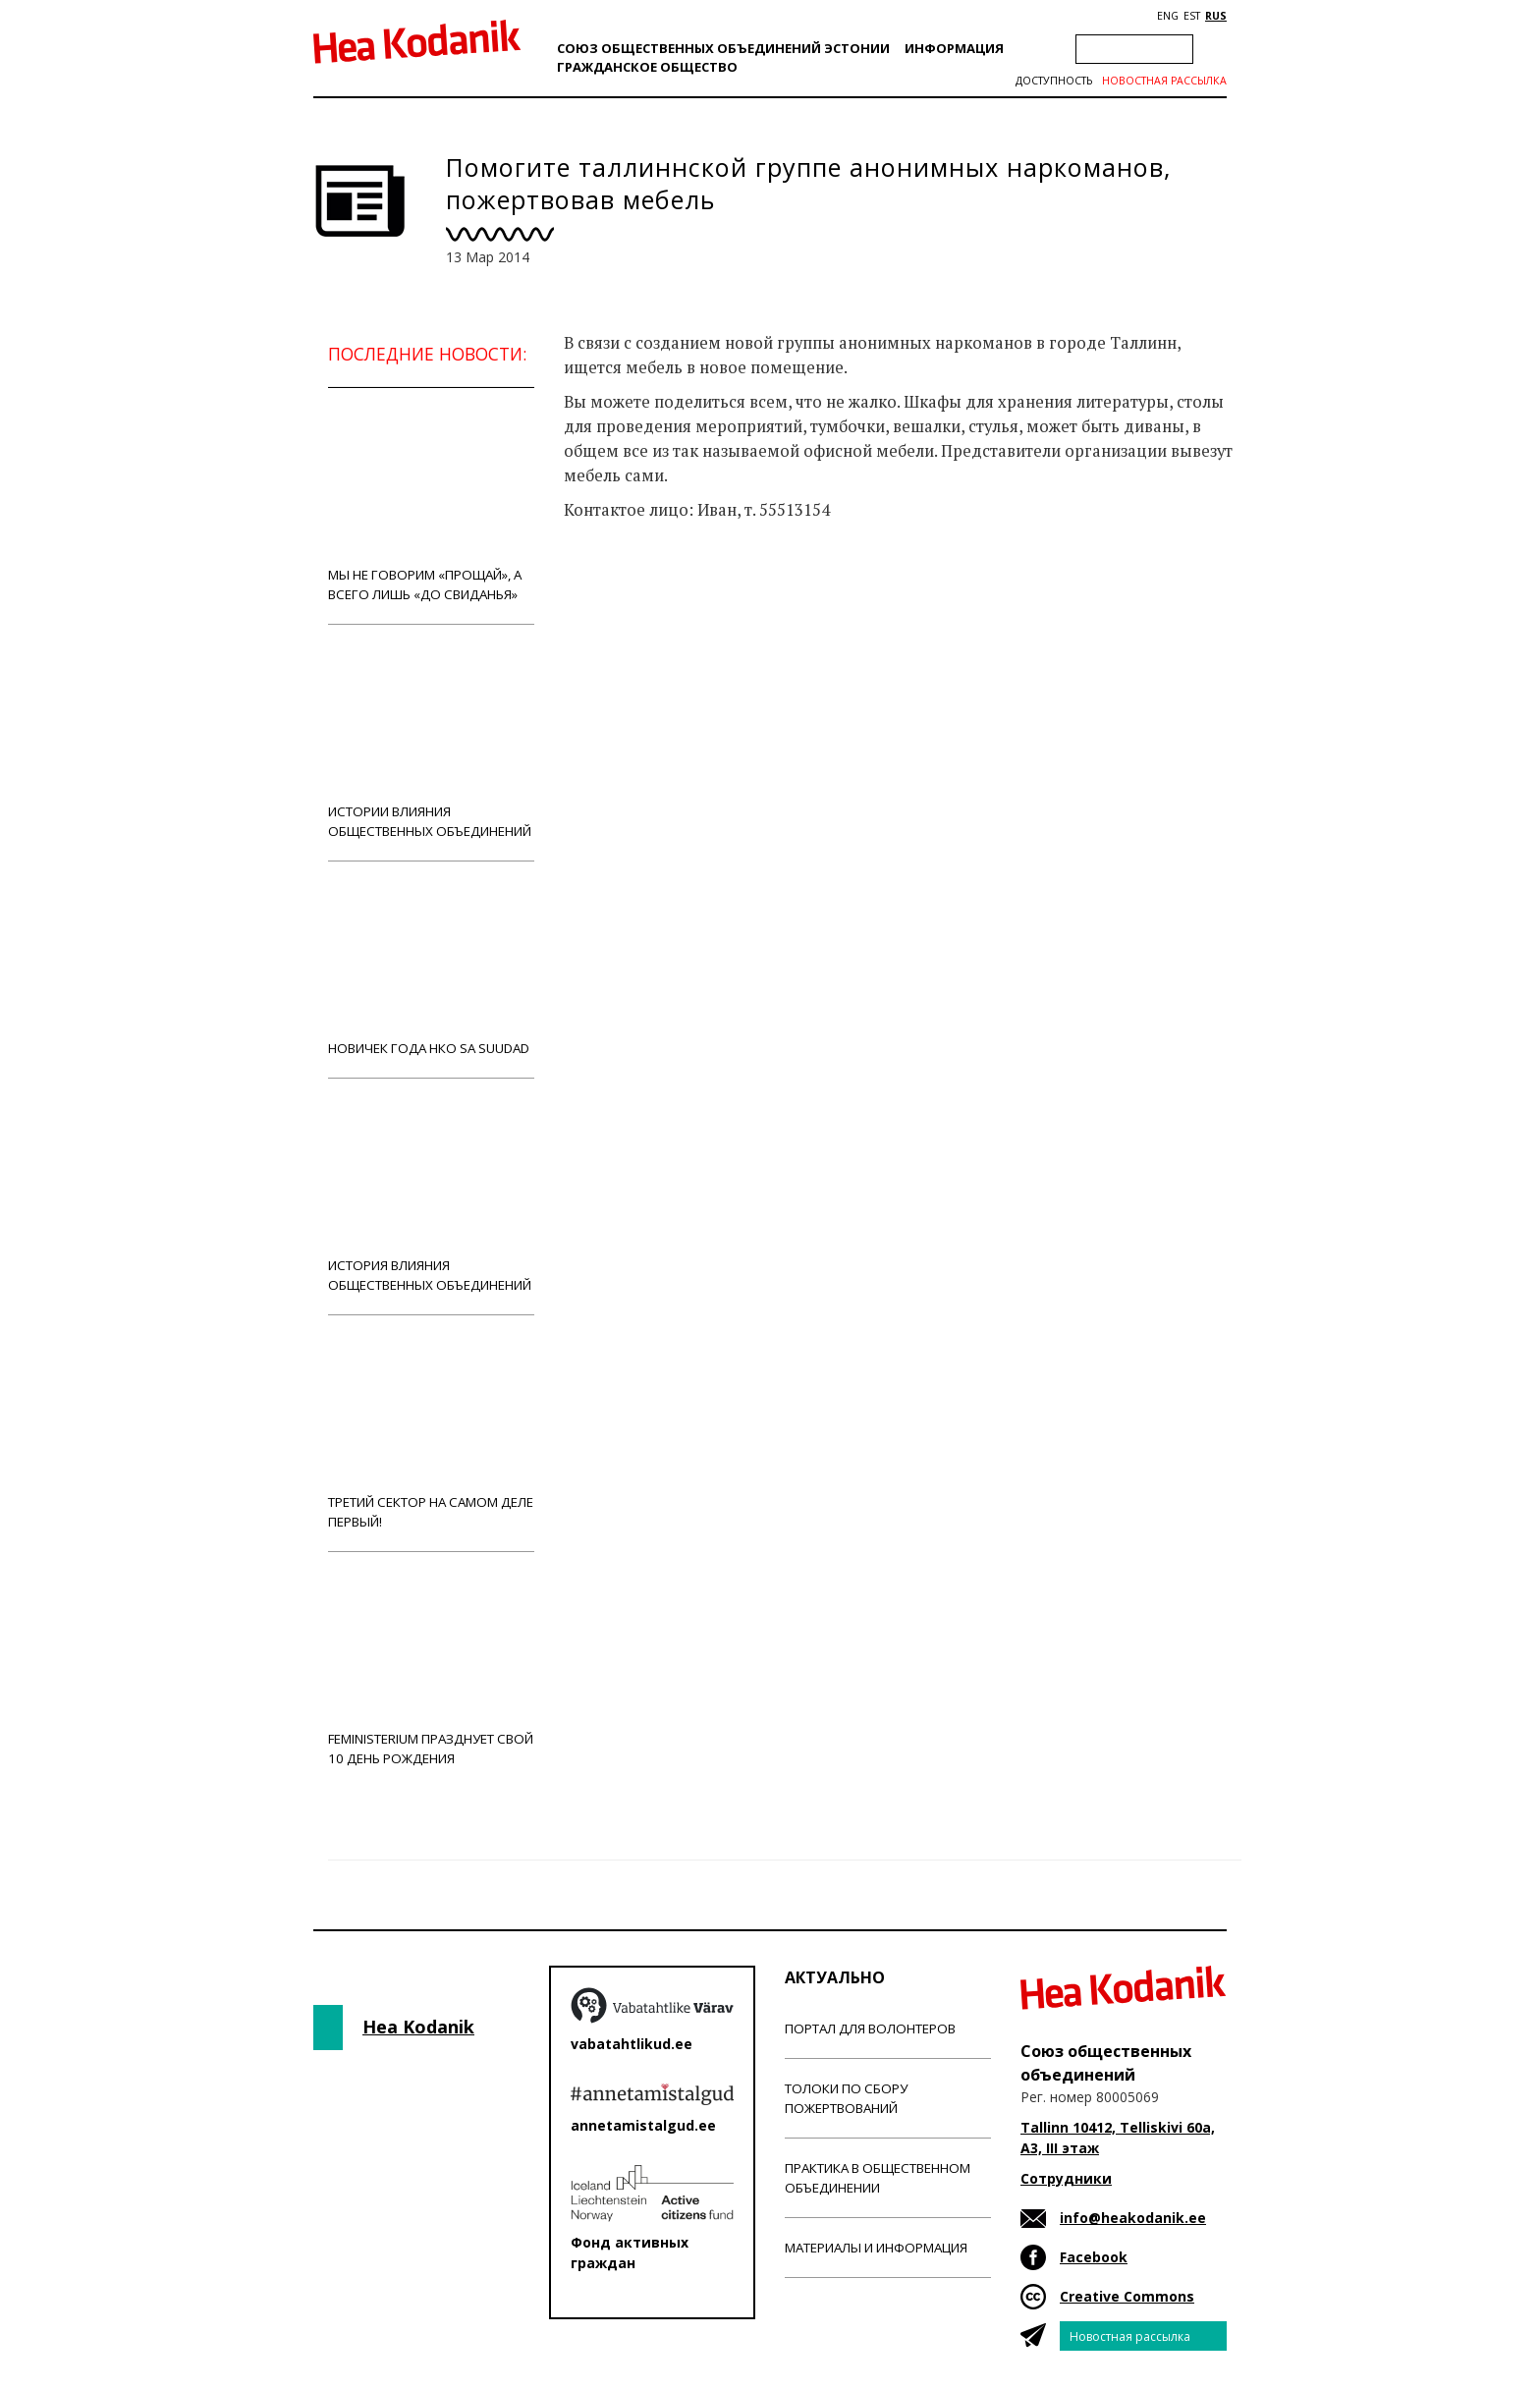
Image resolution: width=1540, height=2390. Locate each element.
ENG (1168, 16)
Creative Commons (1127, 2296)
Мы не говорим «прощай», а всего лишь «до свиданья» (431, 505)
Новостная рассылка (1164, 80)
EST (1191, 16)
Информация (954, 48)
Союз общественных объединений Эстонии (723, 48)
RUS (1216, 16)
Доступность (1054, 80)
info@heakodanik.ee (1133, 2217)
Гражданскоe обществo (647, 67)
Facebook (1094, 2257)
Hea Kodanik (418, 2026)
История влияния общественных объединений (431, 1196)
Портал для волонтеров (870, 2028)
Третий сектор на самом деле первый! (431, 1432)
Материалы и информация (876, 2247)
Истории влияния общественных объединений (431, 742)
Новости (616, 587)
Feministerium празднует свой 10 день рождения (431, 1669)
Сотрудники (1066, 2178)
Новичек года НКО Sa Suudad (431, 969)
